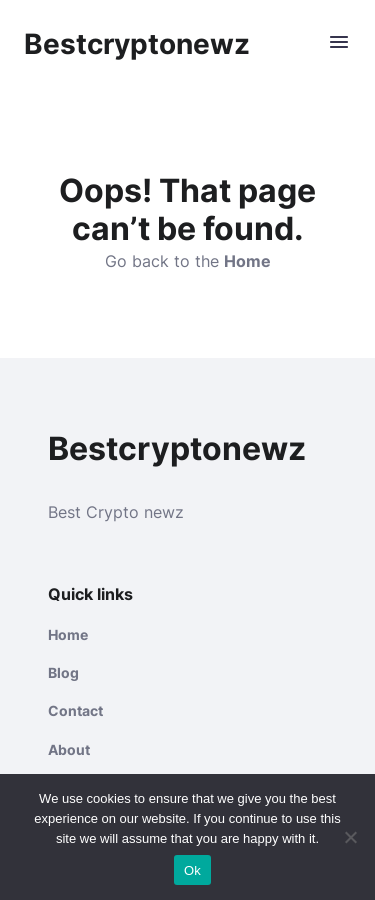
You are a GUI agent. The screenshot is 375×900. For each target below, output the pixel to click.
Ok (192, 870)
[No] (350, 837)
